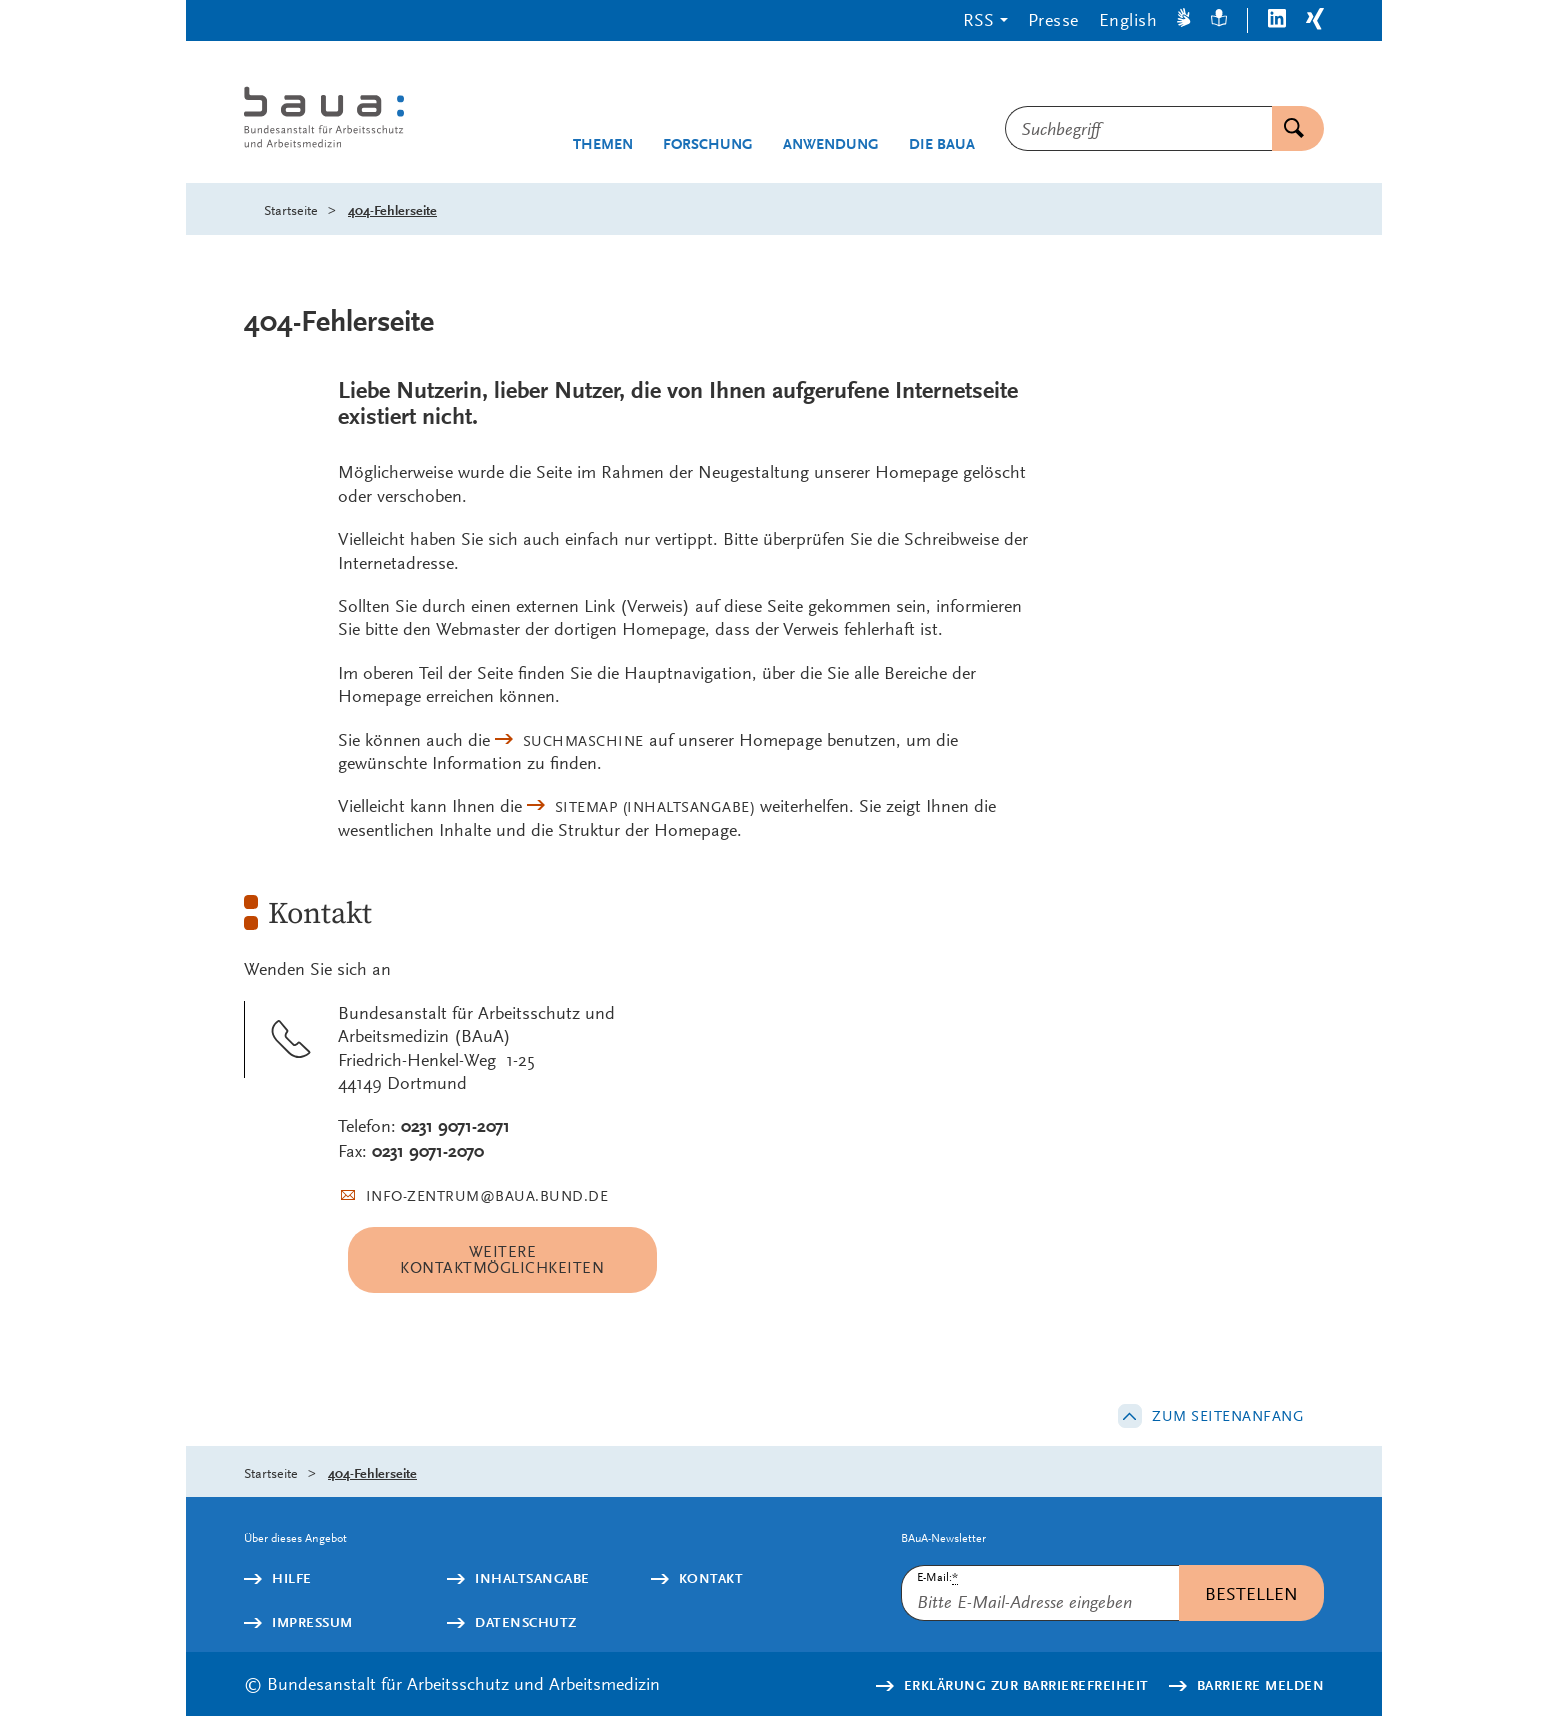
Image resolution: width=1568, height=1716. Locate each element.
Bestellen (1251, 1593)
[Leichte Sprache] (1219, 20)
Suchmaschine (583, 741)
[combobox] (1138, 128)
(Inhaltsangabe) (655, 807)
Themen (603, 144)
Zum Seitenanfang (1228, 1416)
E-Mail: (937, 1577)
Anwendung (831, 144)
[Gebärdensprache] (1184, 20)
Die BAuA (942, 144)
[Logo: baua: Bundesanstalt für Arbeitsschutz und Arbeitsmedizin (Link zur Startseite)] (361, 119)
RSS (978, 19)
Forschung (708, 144)
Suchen (1288, 128)
